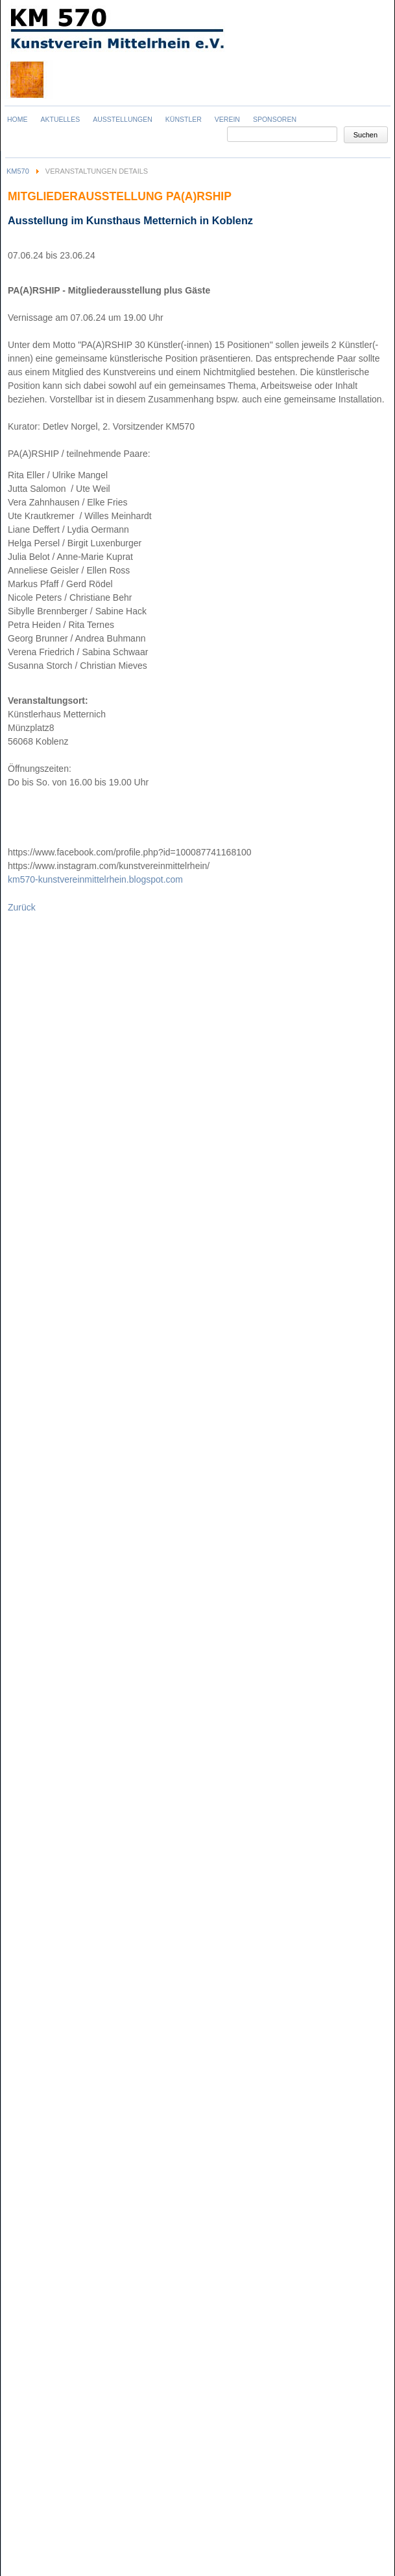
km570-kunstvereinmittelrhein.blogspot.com (95, 879)
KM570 (17, 171)
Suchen (365, 135)
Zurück (22, 907)
